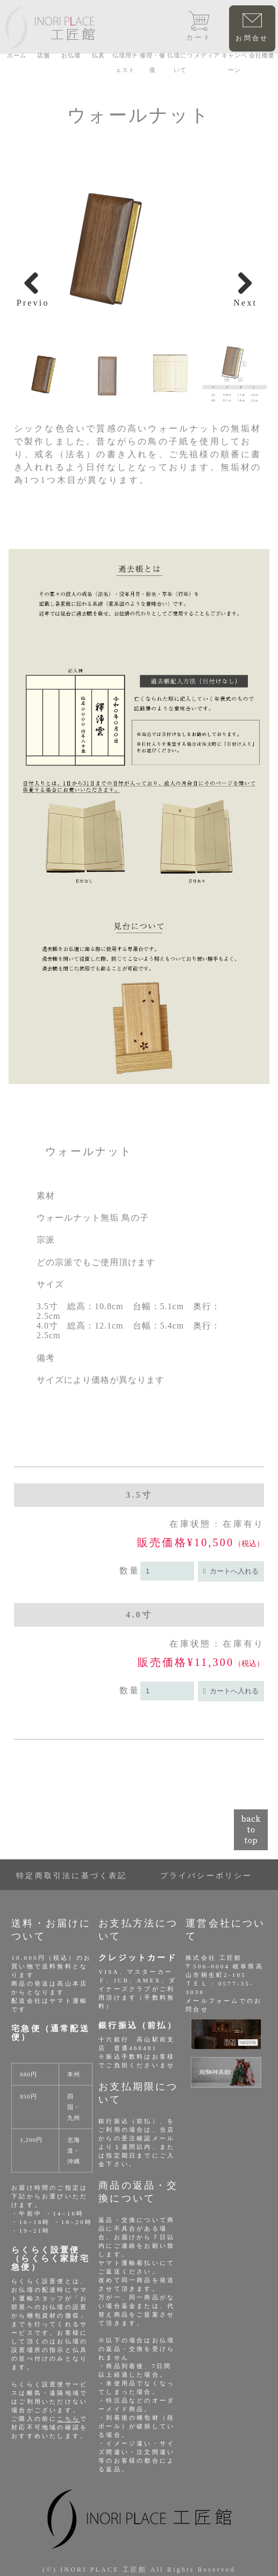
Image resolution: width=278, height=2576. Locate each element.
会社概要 (262, 55)
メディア (207, 55)
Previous (33, 302)
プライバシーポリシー (206, 1876)
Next (245, 302)
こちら (68, 2418)
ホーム (16, 55)
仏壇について (180, 62)
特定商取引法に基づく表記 (71, 1876)
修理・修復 (153, 62)
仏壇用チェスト (125, 62)
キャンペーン (234, 62)
